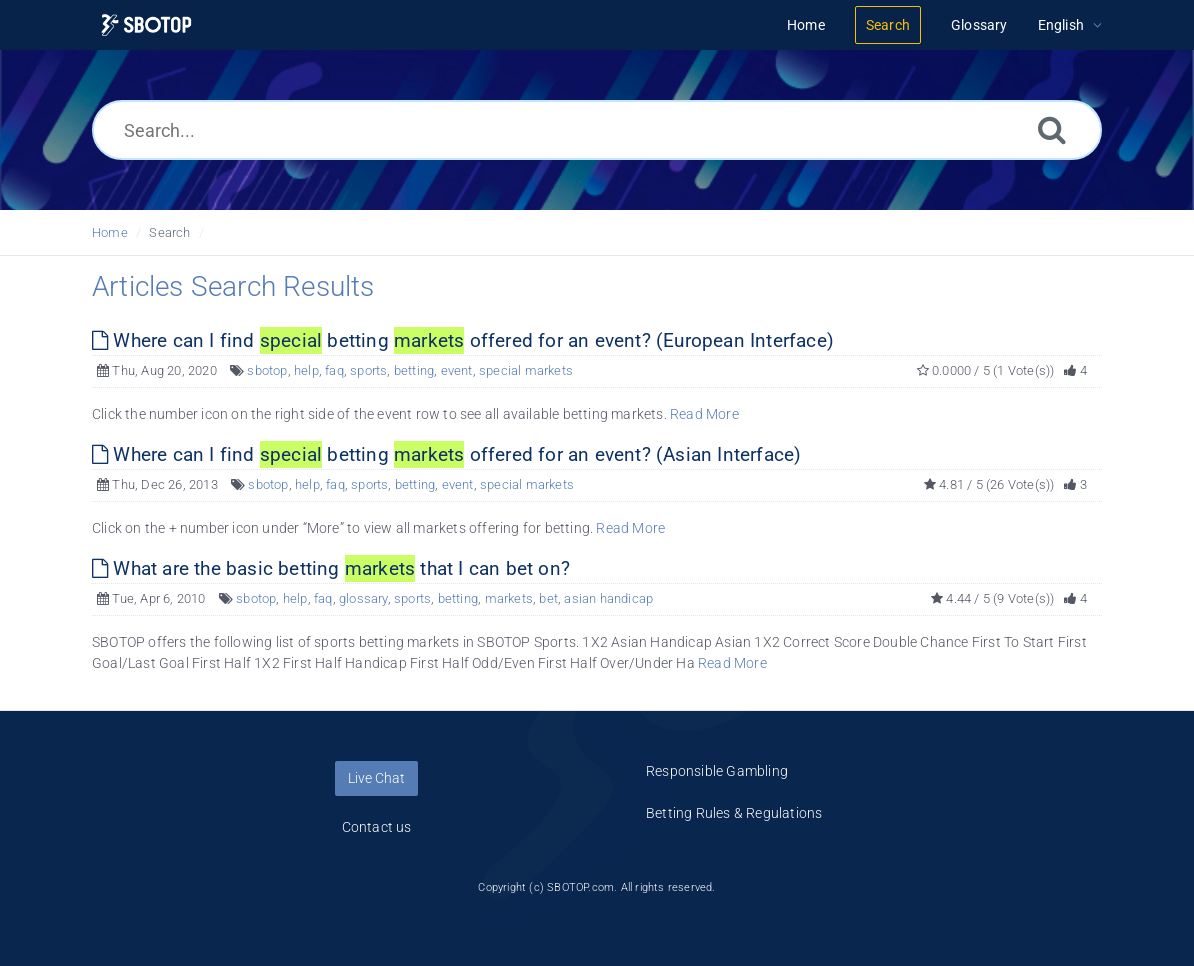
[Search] (1052, 129)
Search (169, 232)
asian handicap (608, 598)
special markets (526, 370)
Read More (704, 414)
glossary (363, 598)
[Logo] (146, 25)
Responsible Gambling (717, 771)
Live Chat (376, 778)
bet (548, 598)
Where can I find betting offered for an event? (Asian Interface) (446, 454)
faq (334, 370)
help (306, 370)
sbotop (267, 370)
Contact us (377, 827)
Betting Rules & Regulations (734, 813)
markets (509, 598)
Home (110, 232)
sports (368, 370)
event (457, 370)
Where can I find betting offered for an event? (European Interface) (463, 340)
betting (414, 370)
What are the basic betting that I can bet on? (331, 568)
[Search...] (597, 130)
